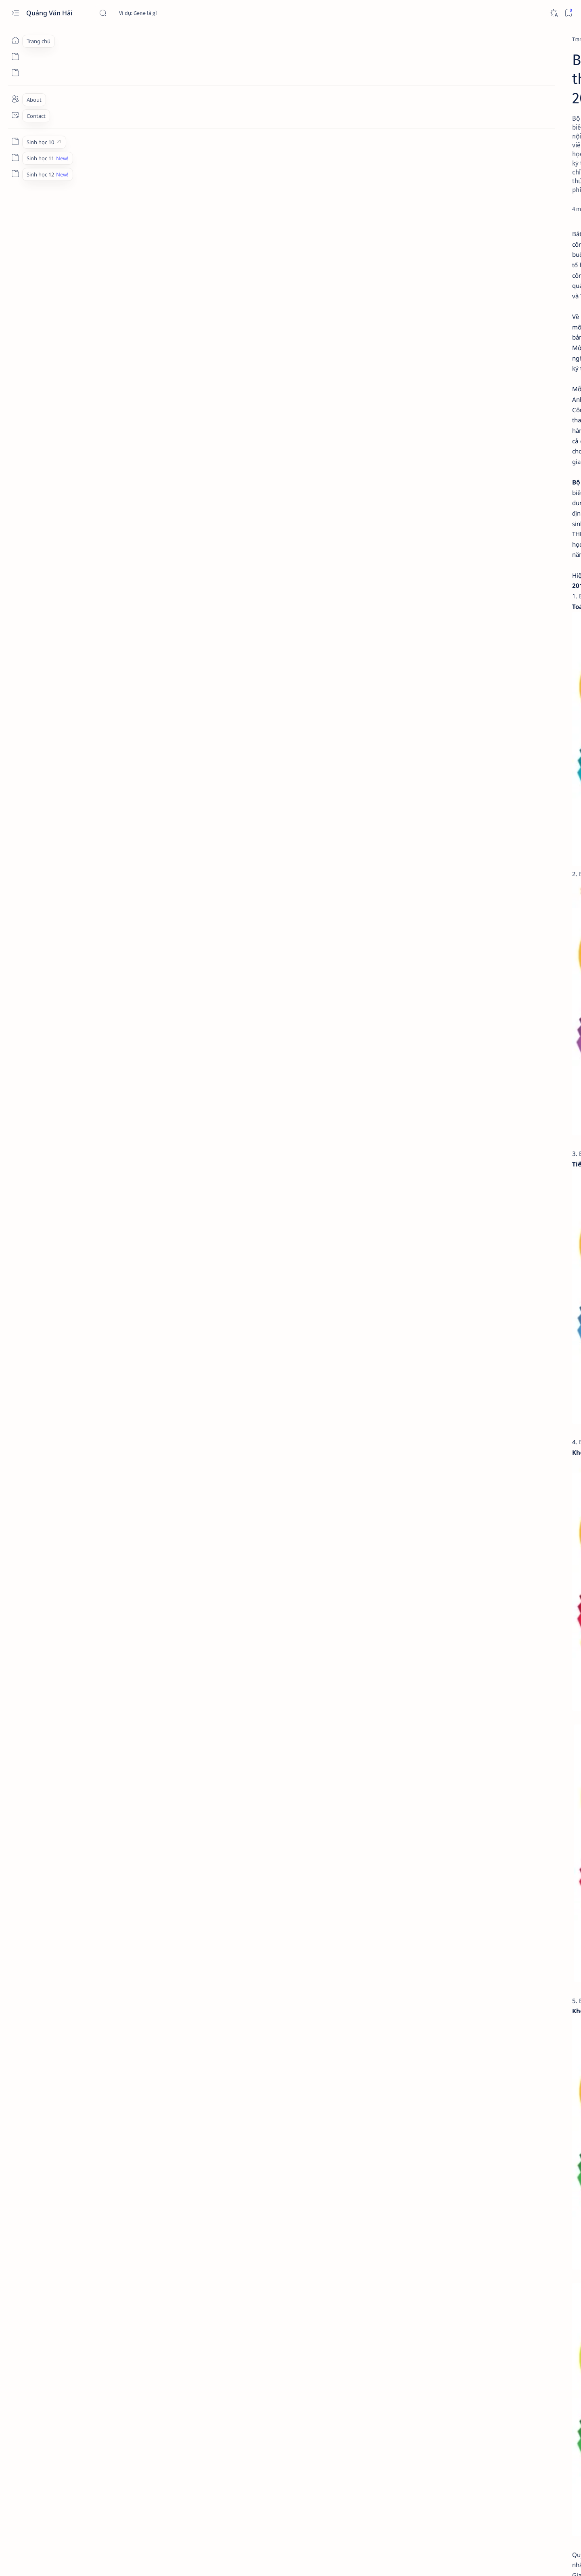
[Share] (385, 154)
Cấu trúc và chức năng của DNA (474, 558)
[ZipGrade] (442, 807)
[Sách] (134, 2464)
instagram (488, 1093)
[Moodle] (442, 786)
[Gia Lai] (442, 659)
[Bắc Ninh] (442, 639)
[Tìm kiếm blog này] (159, 12)
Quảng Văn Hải (50, 12)
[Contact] (15, 115)
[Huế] (442, 679)
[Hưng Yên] (500, 700)
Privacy (443, 1093)
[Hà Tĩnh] (442, 700)
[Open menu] (15, 13)
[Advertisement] (471, 173)
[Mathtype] (442, 766)
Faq (464, 1093)
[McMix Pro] (500, 766)
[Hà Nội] (500, 679)
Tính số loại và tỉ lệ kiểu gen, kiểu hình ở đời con (470, 527)
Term (421, 1093)
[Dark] (553, 13)
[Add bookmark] (363, 154)
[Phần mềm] (129, 39)
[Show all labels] (437, 719)
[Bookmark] (568, 13)
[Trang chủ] (15, 40)
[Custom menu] (15, 141)
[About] (15, 99)
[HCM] (500, 659)
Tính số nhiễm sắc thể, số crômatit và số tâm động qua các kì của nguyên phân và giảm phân (476, 425)
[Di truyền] (465, 512)
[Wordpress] (500, 786)
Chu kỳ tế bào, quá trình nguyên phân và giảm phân (475, 491)
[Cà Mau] (500, 639)
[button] (516, 335)
